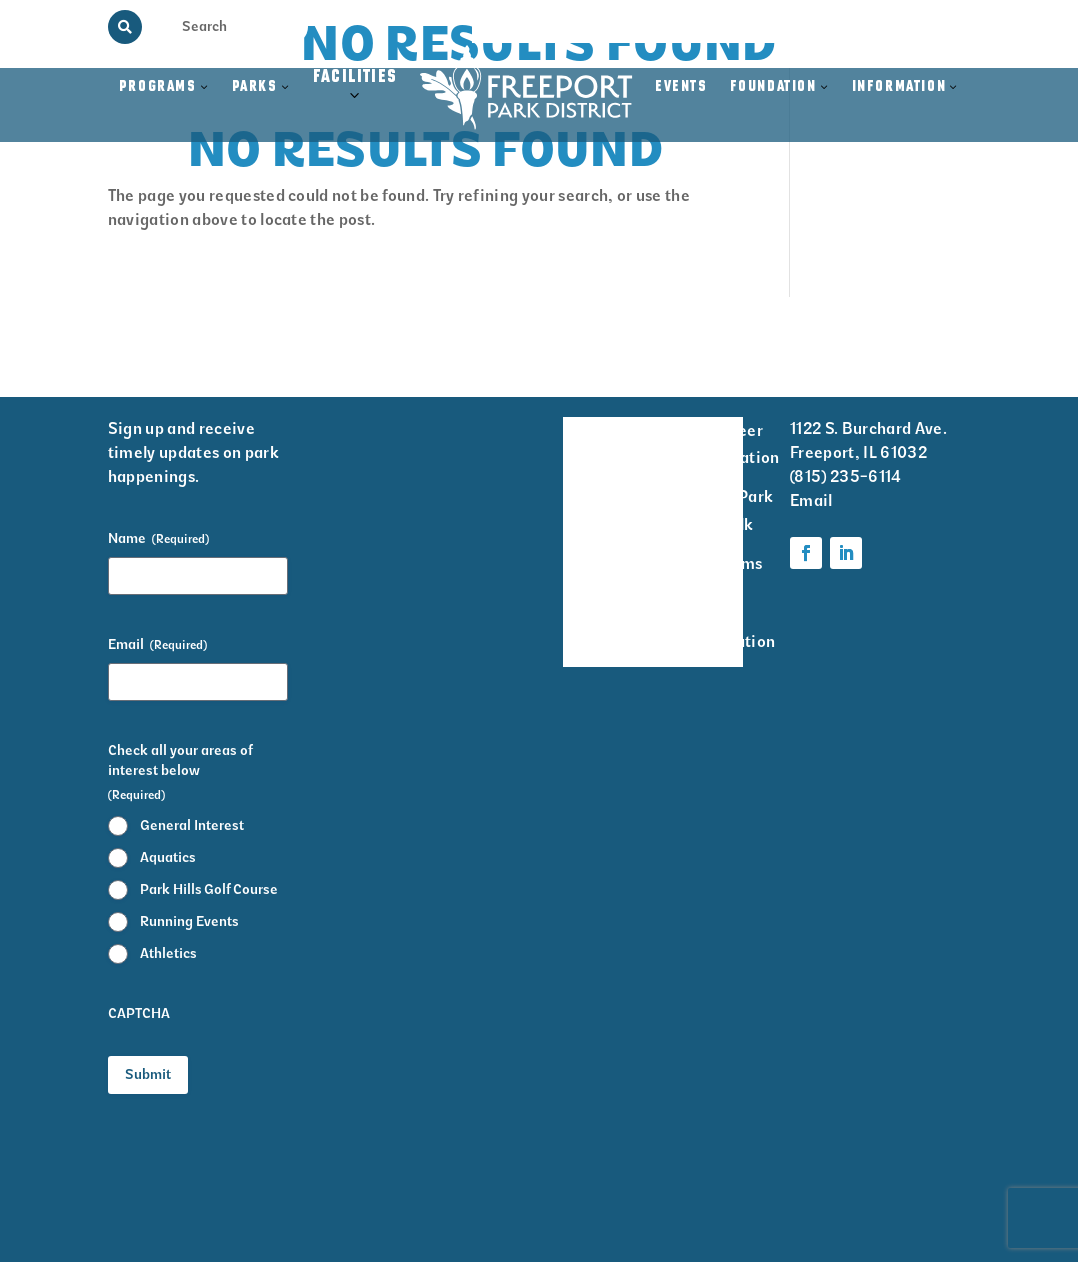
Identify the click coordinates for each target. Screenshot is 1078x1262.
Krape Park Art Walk (731, 510)
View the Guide (745, 26)
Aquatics (168, 857)
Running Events (189, 921)
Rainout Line (846, 26)
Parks (255, 87)
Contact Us (937, 26)
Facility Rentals (591, 444)
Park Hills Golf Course (209, 889)
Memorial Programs (619, 26)
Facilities (355, 99)
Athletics (168, 953)
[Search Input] (220, 26)
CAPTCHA (139, 1013)
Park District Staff (591, 563)
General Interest (192, 825)
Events (681, 87)
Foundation (773, 87)
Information (899, 87)
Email (157, 645)
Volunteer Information (735, 444)
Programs (158, 87)
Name (158, 539)
